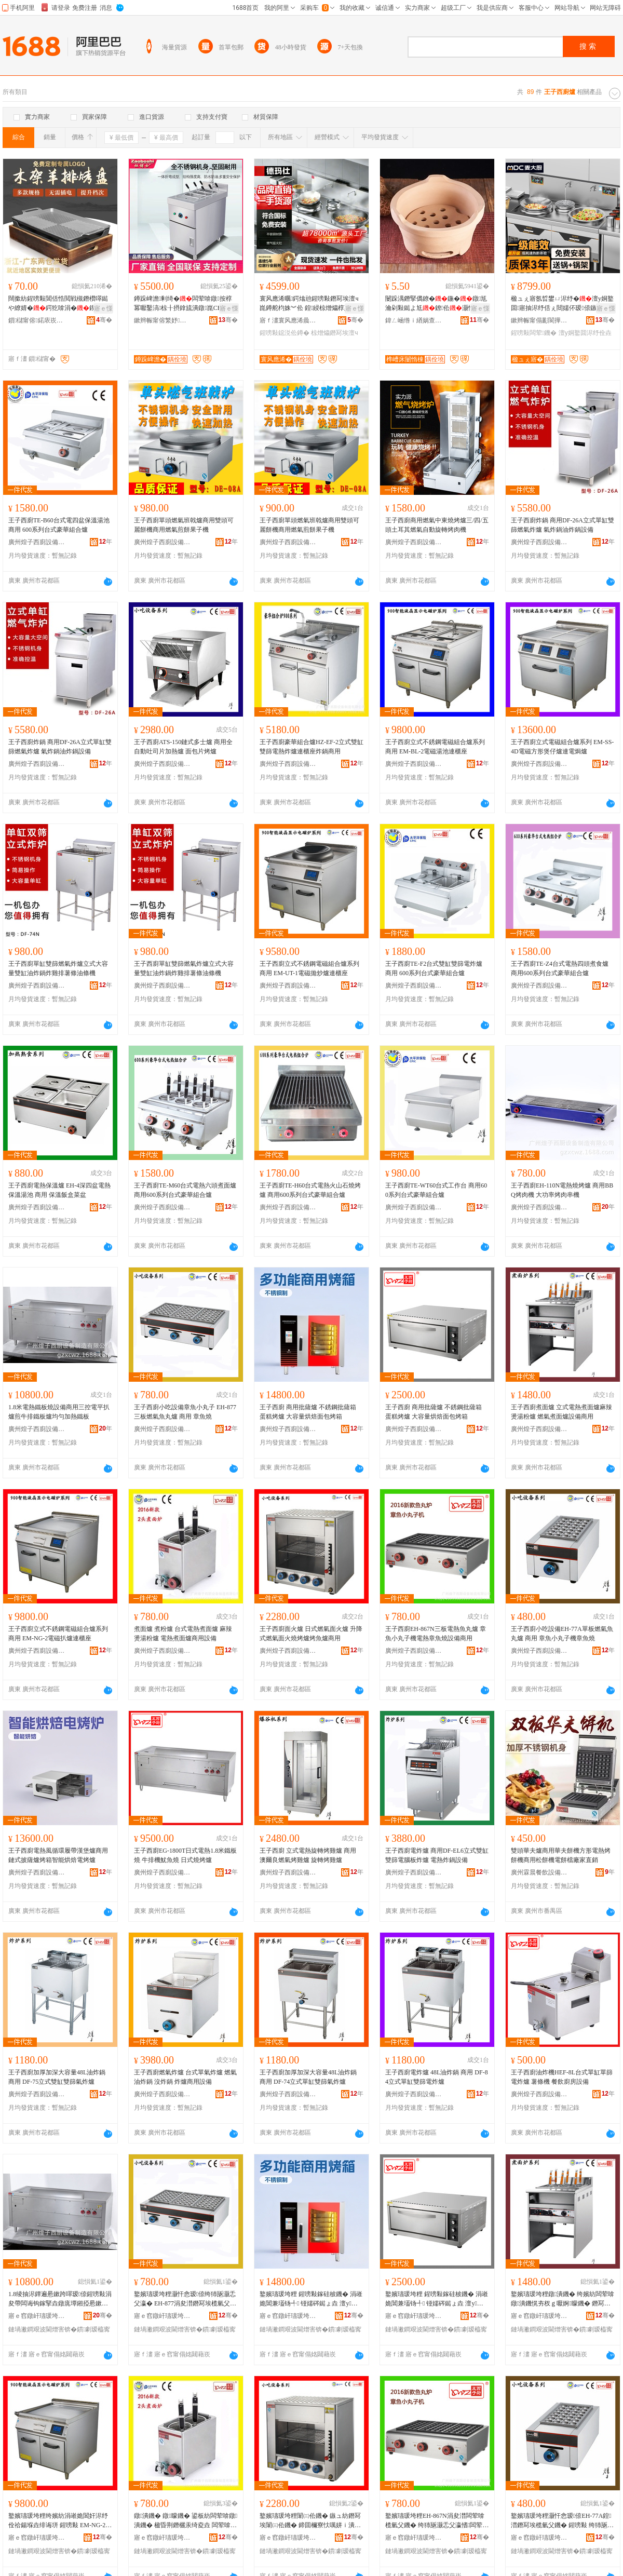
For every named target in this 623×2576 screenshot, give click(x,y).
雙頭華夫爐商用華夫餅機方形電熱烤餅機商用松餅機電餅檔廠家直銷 (561, 1855)
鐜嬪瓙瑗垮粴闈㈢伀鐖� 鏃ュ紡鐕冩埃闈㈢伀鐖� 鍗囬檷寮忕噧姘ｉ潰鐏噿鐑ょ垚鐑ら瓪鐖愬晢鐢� (311, 2521)
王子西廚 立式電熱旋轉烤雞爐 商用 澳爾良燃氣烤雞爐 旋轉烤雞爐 (308, 1855)
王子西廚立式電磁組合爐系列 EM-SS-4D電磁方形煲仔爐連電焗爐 (562, 746)
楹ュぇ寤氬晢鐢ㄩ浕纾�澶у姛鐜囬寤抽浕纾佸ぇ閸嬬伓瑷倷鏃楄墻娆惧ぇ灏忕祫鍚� (562, 304)
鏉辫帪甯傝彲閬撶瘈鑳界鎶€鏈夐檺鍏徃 (539, 320)
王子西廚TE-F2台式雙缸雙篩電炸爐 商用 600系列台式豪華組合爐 (433, 968)
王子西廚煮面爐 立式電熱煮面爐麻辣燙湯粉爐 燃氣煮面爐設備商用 (561, 1412)
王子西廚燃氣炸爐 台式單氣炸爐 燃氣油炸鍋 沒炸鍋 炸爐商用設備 (185, 2077)
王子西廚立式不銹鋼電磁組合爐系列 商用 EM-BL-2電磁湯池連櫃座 (435, 746)
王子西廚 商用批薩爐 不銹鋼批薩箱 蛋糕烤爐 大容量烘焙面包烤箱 (308, 1412)
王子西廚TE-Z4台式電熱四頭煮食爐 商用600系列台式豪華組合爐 (559, 968)
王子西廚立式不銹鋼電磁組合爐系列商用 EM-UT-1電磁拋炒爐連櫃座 (309, 968)
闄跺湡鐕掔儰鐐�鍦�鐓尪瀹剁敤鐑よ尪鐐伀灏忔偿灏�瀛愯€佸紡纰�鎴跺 (436, 304)
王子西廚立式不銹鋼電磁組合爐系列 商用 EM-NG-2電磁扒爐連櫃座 (58, 1633)
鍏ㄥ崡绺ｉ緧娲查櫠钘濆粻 (413, 320)
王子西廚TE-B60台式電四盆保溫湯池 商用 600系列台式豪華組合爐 (59, 525)
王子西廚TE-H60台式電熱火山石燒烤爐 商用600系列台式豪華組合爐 (310, 1190)
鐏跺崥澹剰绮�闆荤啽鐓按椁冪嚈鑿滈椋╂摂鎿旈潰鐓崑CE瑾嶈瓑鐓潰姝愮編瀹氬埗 (184, 304)
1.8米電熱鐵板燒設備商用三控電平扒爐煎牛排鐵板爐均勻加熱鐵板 (59, 1412)
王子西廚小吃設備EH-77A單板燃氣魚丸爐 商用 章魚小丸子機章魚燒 (562, 1633)
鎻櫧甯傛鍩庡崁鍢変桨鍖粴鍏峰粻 (36, 320)
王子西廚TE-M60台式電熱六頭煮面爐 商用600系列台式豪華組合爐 (185, 1190)
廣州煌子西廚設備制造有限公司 (36, 542)
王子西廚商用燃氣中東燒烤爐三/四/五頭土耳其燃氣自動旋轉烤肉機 (437, 525)
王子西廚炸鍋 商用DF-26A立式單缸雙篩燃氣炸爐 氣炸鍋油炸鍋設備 (562, 525)
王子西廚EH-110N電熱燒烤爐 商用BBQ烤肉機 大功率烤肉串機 (562, 1190)
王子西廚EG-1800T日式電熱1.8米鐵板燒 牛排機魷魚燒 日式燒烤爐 (185, 1855)
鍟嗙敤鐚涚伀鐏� (284, 332)
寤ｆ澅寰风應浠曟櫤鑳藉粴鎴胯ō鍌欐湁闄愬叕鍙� (288, 320)
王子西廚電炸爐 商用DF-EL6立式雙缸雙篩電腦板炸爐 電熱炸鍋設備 (437, 1855)
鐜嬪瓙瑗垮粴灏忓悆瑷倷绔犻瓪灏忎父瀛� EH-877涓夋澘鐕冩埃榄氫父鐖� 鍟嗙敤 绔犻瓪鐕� (185, 2299)
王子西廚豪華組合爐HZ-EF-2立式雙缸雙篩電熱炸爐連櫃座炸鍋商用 (311, 746)
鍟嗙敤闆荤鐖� (534, 332)
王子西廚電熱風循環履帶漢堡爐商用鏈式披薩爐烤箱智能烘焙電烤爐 (58, 1855)
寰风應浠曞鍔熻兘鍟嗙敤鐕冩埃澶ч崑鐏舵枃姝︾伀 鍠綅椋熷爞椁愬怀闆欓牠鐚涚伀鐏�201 (311, 304)
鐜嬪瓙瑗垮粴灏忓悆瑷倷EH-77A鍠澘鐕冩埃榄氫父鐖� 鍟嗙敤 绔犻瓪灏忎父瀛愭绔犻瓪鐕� (562, 2521)
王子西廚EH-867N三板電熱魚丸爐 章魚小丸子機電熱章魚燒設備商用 (435, 1633)
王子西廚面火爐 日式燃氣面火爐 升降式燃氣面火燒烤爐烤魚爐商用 (311, 1633)
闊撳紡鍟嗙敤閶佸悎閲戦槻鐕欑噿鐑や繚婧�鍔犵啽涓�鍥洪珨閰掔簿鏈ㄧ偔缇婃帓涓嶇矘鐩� (58, 304)
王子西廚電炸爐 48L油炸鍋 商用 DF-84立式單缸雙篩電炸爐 (436, 2077)
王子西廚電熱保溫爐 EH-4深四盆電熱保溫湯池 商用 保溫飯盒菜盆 (59, 1190)
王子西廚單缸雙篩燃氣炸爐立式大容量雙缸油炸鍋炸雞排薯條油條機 (58, 968)
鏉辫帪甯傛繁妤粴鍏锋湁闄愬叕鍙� (162, 320)
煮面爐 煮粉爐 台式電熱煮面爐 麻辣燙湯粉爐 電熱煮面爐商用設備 (183, 1633)
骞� (104, 319)
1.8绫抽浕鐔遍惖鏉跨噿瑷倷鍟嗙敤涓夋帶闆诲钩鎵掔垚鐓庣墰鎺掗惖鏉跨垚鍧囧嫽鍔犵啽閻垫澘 (60, 2299)
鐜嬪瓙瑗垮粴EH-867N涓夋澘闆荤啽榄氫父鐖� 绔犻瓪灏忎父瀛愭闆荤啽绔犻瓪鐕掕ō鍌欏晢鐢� (437, 2521)
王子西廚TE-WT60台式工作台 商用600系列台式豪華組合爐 (436, 1190)
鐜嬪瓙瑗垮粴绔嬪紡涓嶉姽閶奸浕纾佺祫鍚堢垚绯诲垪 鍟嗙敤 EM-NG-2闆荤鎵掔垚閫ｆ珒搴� (60, 2521)
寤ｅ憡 (103, 308)
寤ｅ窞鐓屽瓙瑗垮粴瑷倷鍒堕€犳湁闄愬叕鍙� (36, 2315)
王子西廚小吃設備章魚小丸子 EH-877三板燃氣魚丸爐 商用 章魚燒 (185, 1412)
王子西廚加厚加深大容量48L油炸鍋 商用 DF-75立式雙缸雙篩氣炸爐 (56, 2077)
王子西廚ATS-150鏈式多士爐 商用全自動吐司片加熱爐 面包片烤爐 (183, 746)
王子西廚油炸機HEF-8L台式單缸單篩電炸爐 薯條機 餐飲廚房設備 (562, 2077)
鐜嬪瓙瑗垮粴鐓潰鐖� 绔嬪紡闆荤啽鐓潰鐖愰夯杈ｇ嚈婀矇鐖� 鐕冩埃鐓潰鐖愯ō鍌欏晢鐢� (562, 2299)
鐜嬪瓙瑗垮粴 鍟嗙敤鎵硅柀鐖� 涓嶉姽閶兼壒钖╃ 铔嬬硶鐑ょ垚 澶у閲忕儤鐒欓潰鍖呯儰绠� (311, 2299)
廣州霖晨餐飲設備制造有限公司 (539, 1872)
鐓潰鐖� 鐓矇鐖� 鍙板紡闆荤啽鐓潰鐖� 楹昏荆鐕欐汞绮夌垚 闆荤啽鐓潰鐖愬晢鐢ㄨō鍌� (185, 2521)
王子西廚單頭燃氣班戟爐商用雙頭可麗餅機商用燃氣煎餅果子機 (184, 525)
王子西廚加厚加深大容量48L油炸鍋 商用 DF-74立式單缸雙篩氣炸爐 (308, 2077)
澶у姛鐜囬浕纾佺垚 (585, 332)
